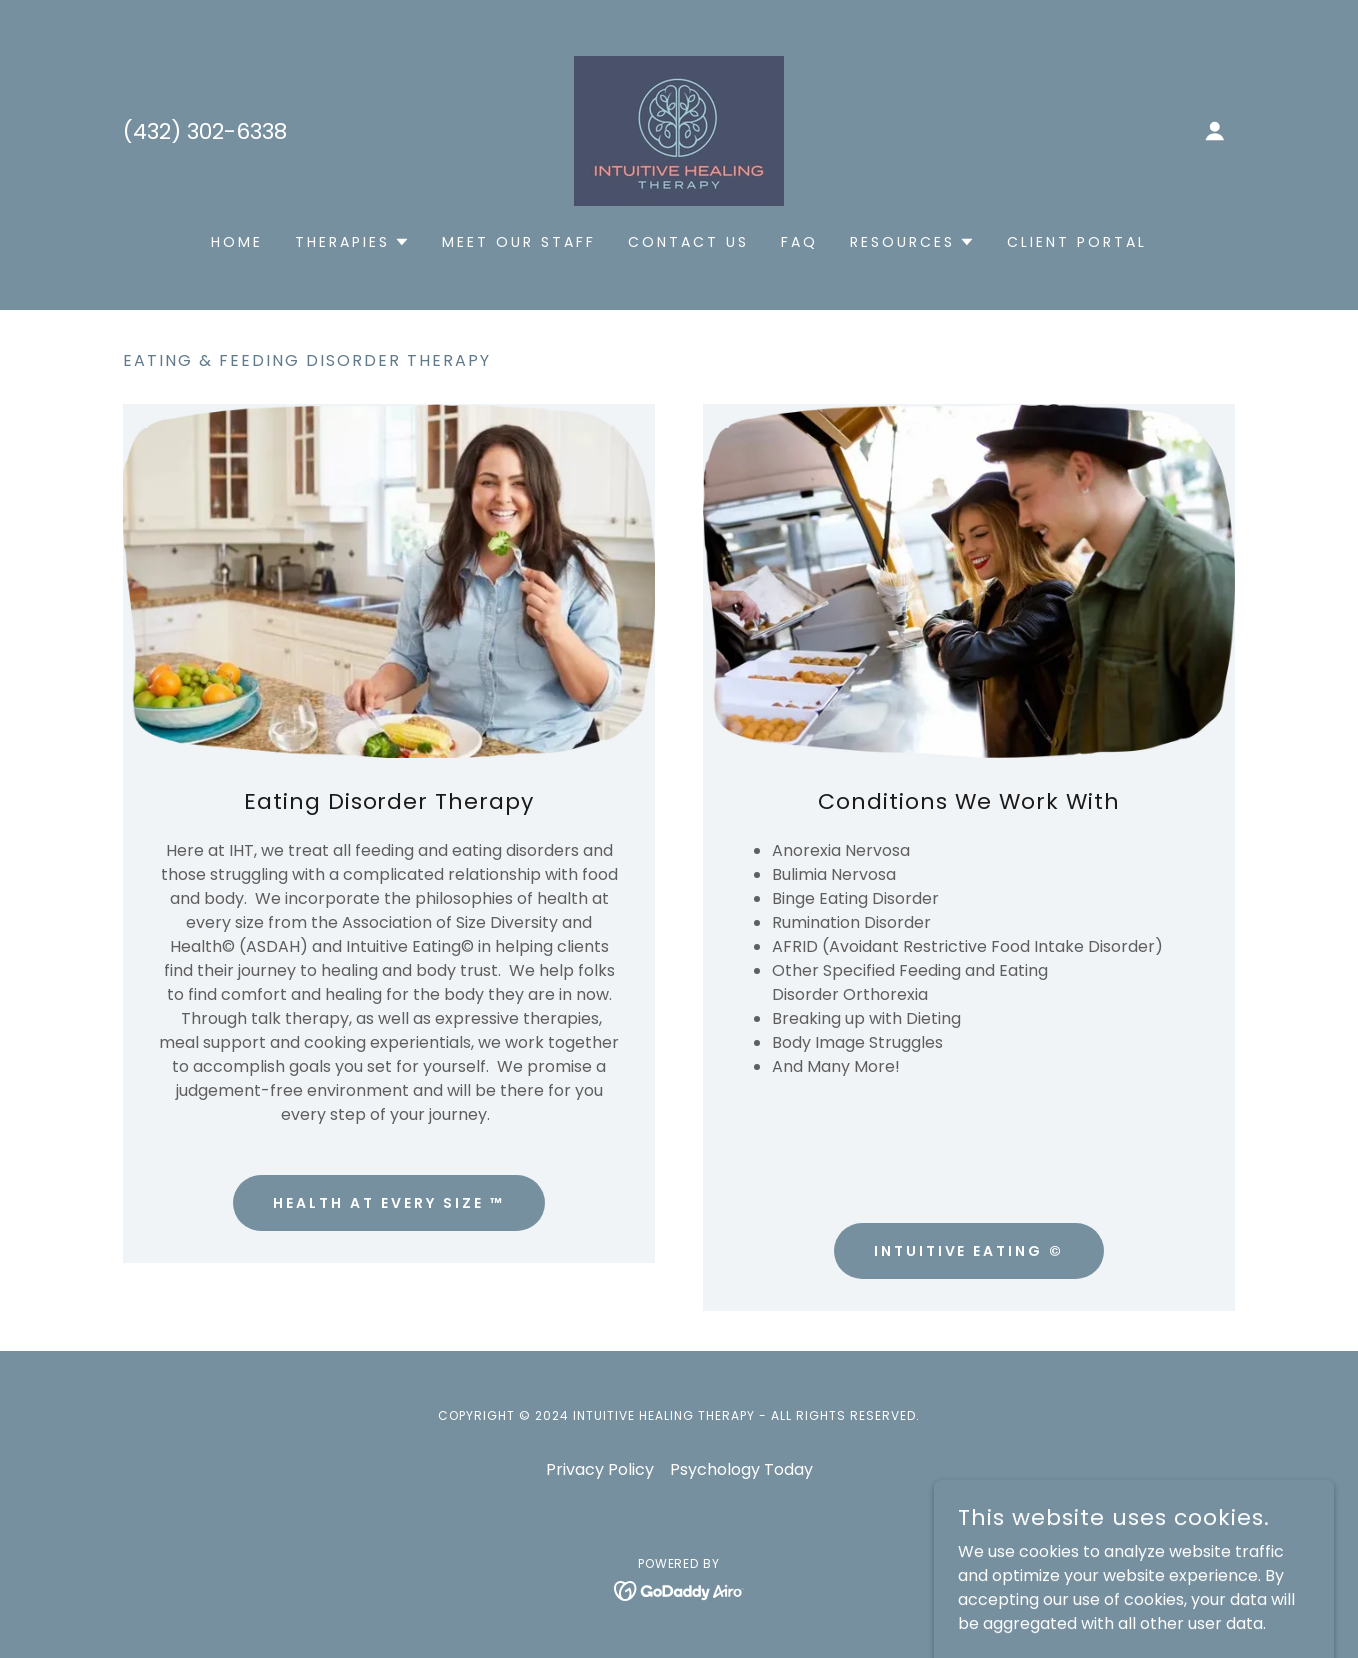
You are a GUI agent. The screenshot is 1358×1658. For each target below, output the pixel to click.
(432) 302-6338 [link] (205, 131)
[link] (679, 129)
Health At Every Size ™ (389, 1203)
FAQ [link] (799, 242)
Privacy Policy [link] (600, 1469)
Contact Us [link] (688, 242)
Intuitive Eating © (969, 1251)
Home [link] (237, 242)
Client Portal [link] (1077, 242)
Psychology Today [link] (741, 1469)
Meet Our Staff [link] (519, 242)
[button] (1215, 131)
